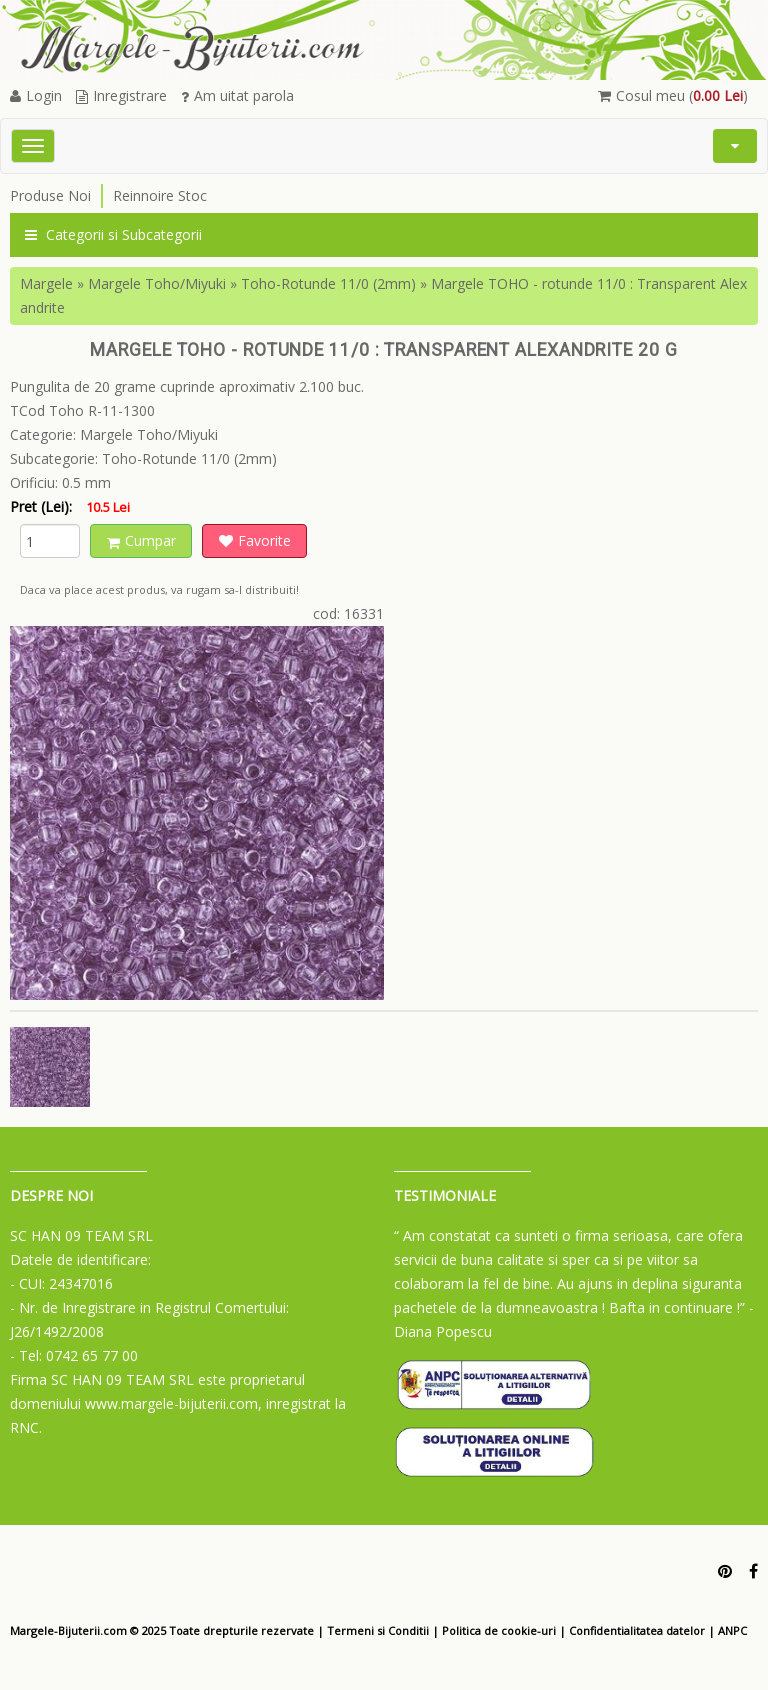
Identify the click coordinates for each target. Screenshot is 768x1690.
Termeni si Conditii (378, 1630)
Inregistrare (121, 95)
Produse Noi (50, 195)
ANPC (732, 1630)
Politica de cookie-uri (499, 1630)
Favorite (255, 540)
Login (36, 95)
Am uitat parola (237, 95)
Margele (46, 283)
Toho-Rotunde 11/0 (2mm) (328, 283)
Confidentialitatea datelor (637, 1630)
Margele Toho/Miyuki (157, 283)
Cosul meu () (673, 95)
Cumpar (141, 540)
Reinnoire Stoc (160, 195)
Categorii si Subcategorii (113, 234)
